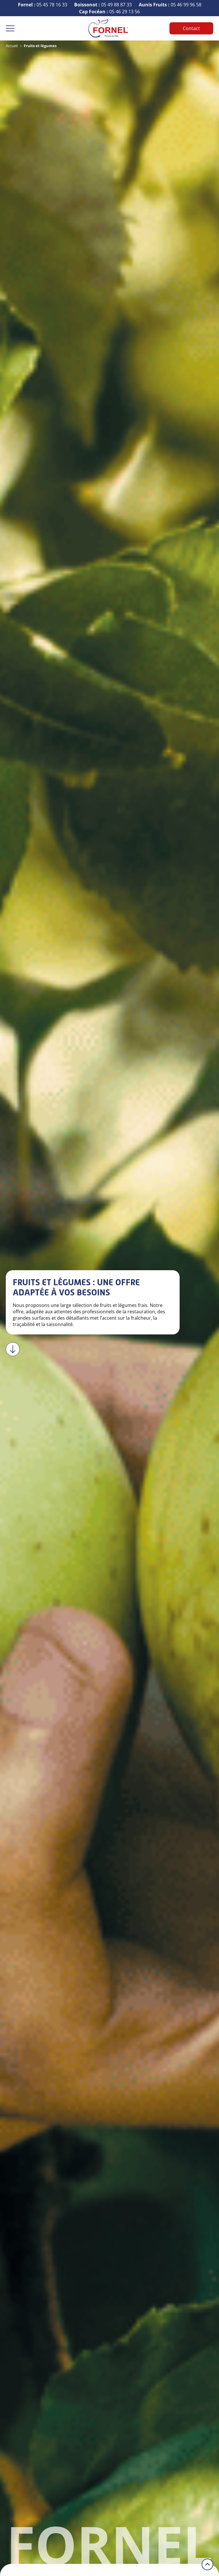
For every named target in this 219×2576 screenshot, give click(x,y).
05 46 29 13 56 (109, 11)
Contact (191, 28)
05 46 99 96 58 (170, 4)
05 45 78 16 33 (42, 4)
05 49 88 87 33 (103, 4)
